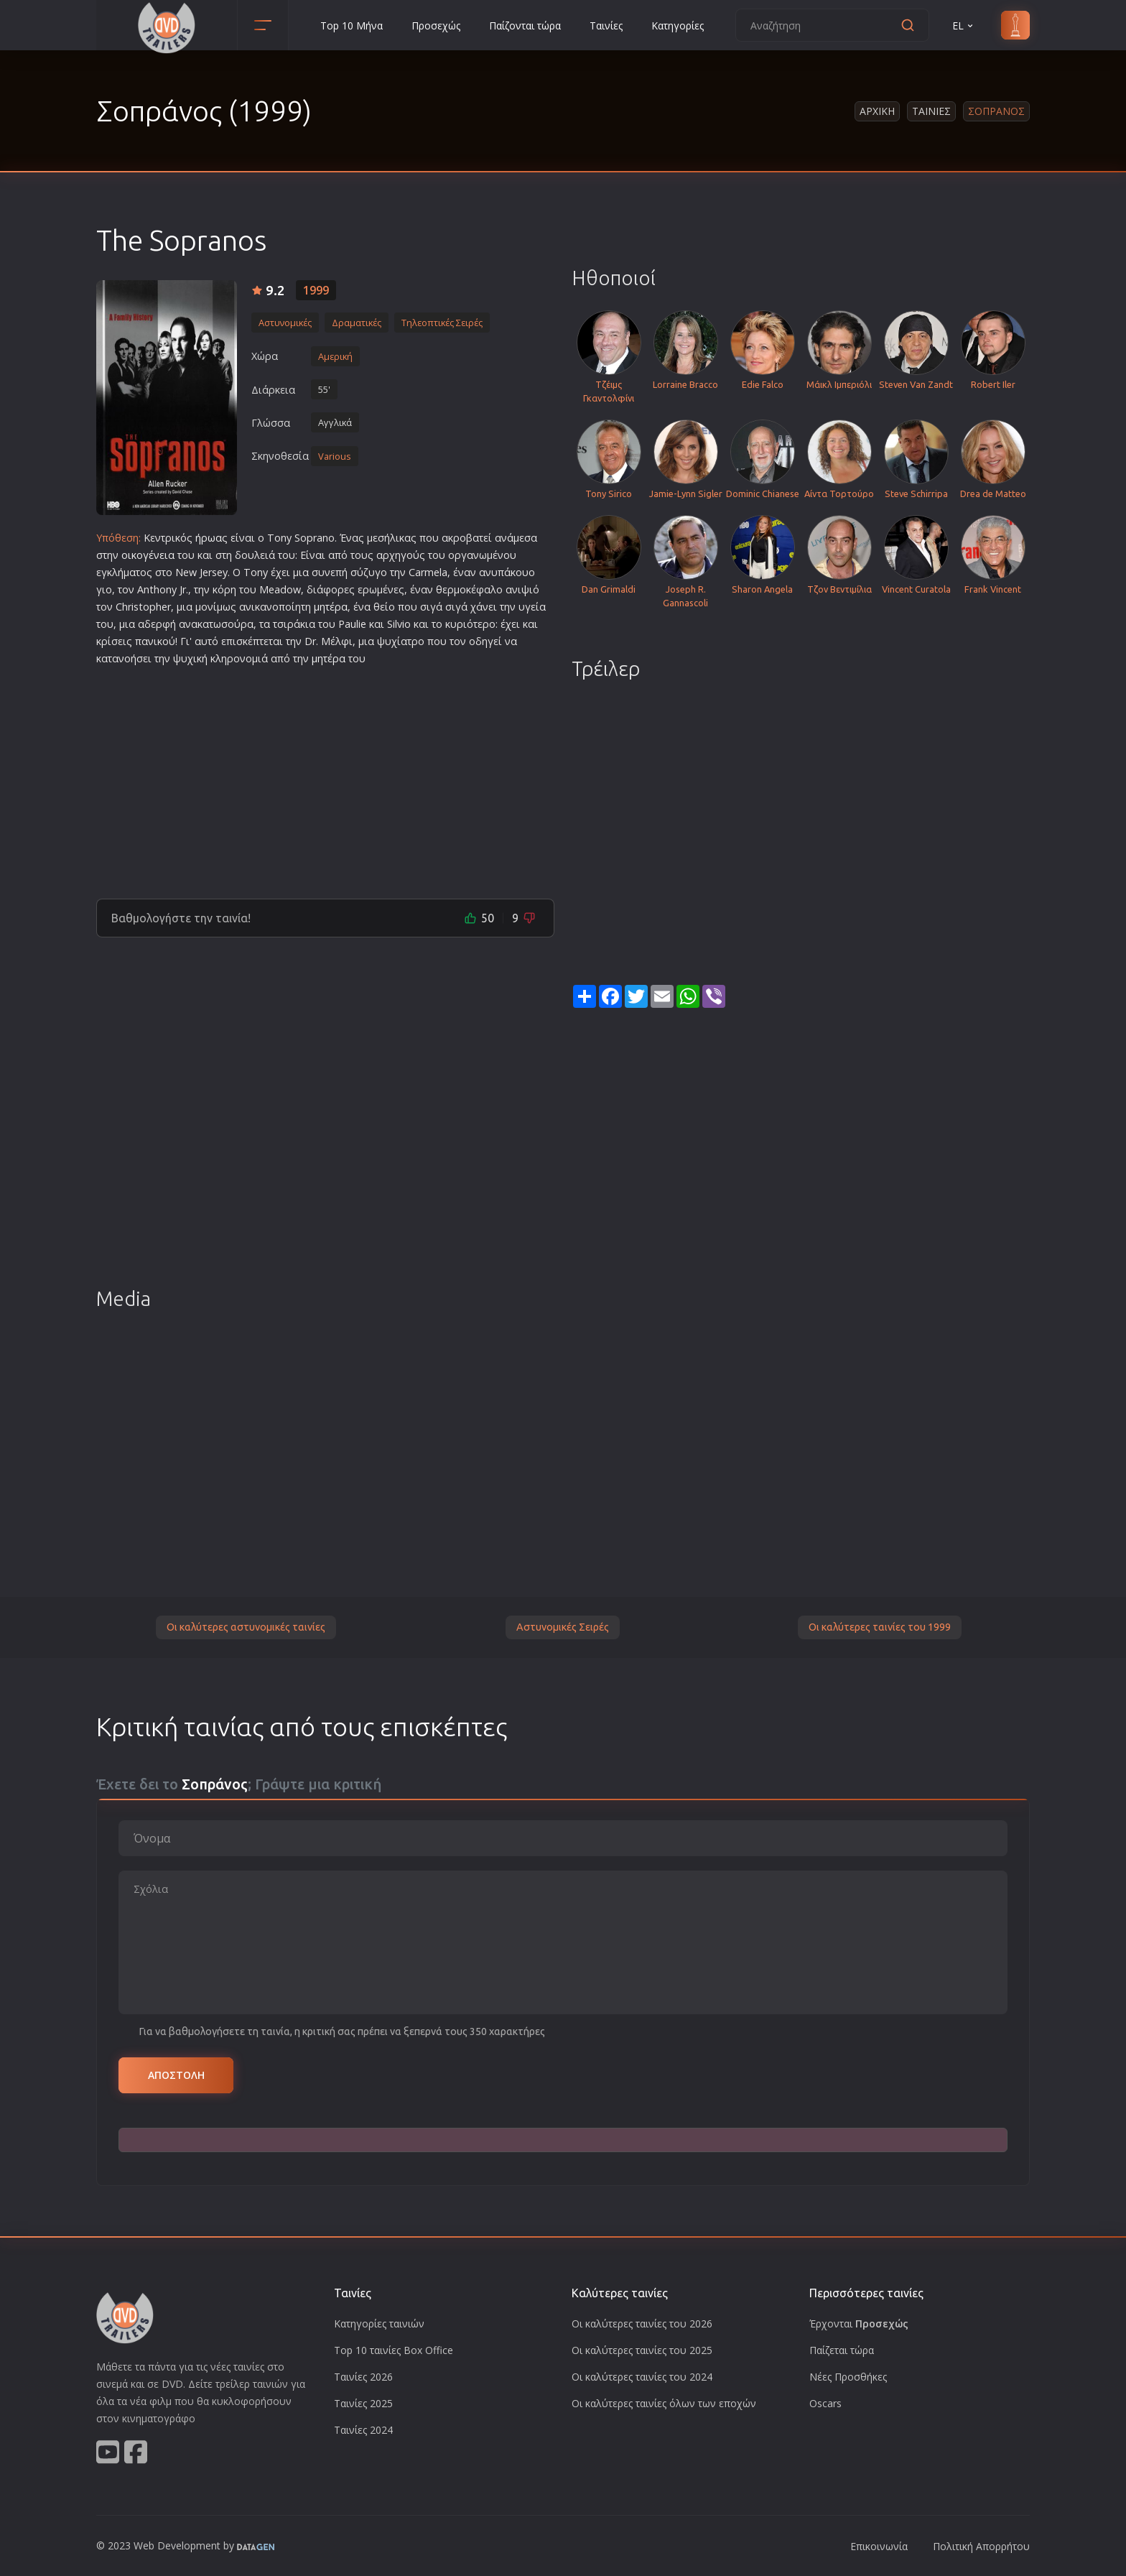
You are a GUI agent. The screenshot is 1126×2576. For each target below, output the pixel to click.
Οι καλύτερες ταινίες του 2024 (642, 2376)
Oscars (825, 2403)
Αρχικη (877, 111)
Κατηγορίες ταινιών (379, 2323)
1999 (316, 290)
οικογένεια (148, 555)
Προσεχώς (435, 25)
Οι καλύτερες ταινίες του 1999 (880, 1627)
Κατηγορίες (677, 25)
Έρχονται (858, 2323)
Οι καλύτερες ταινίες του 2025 (642, 2350)
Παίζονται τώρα (525, 25)
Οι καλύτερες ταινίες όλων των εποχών (664, 2403)
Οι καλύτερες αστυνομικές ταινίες (246, 1627)
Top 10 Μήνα (351, 25)
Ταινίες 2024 (363, 2430)
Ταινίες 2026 (363, 2376)
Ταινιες (931, 111)
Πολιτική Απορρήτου (981, 2546)
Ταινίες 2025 (363, 2403)
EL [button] (963, 25)
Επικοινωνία (879, 2546)
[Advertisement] (325, 776)
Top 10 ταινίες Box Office (393, 2350)
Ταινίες (606, 25)
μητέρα (331, 606)
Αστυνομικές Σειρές (562, 1627)
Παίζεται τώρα (841, 2350)
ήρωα (208, 538)
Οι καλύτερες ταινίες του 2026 (642, 2323)
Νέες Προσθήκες (848, 2376)
